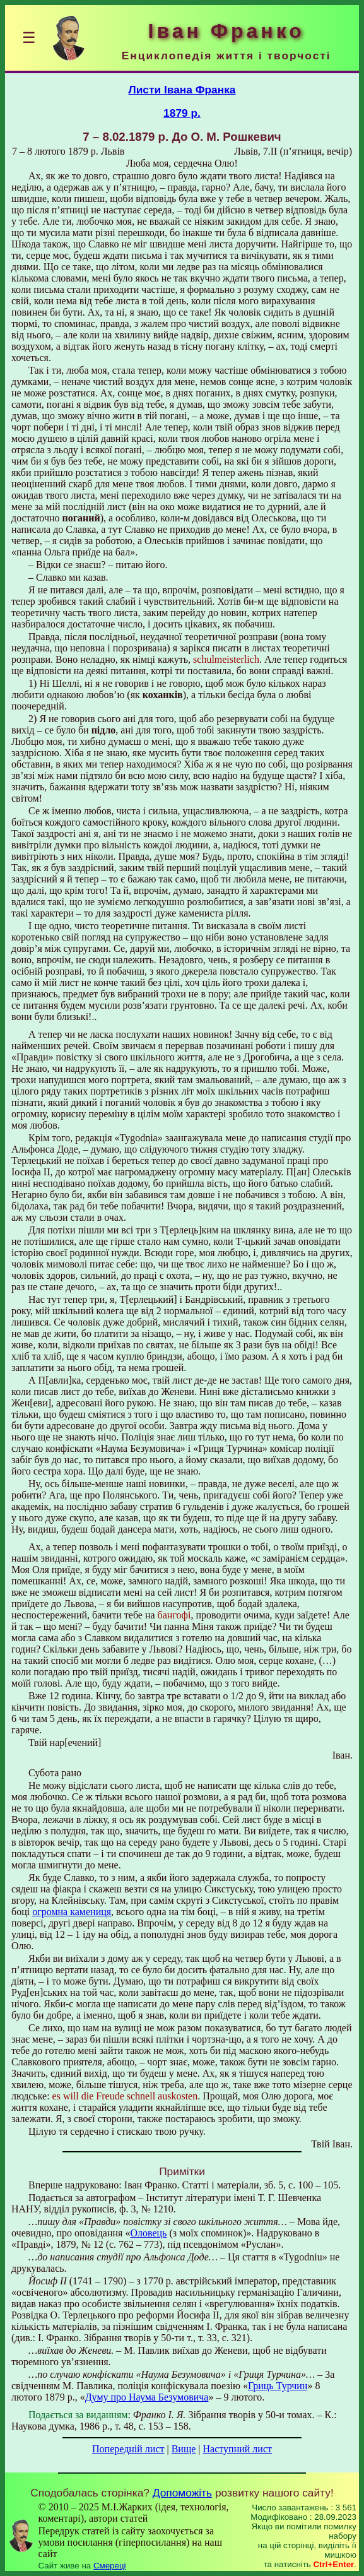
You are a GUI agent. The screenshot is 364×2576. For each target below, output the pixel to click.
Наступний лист (237, 2448)
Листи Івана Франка (182, 89)
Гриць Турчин (277, 2385)
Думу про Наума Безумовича (147, 2397)
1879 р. (182, 113)
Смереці (109, 2565)
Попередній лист (128, 2448)
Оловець (148, 2233)
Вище (184, 2448)
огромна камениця (71, 1911)
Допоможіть (182, 2492)
